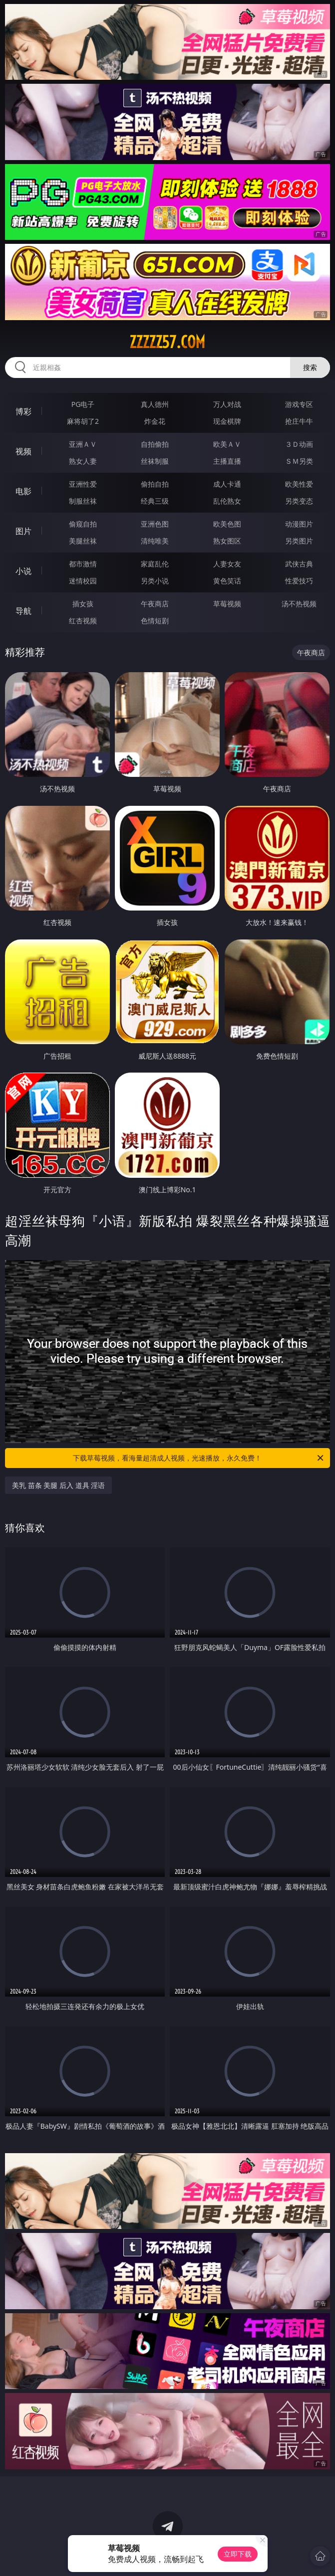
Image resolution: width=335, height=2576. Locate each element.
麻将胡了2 (83, 421)
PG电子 (83, 404)
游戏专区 (299, 404)
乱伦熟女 (227, 501)
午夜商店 (155, 603)
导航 (23, 610)
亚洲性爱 (83, 484)
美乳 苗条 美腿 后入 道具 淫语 (58, 1485)
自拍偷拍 (155, 444)
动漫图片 (299, 524)
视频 (23, 451)
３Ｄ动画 (299, 444)
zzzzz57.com (167, 342)
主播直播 (227, 461)
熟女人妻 (83, 461)
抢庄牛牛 (299, 421)
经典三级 (155, 501)
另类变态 (299, 501)
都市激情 (83, 563)
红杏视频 (83, 620)
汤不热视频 (299, 603)
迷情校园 (83, 580)
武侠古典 (299, 563)
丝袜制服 (155, 461)
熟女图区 (227, 541)
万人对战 (227, 404)
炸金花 (154, 421)
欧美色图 (227, 524)
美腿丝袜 (83, 541)
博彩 (23, 411)
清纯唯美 (155, 541)
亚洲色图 (155, 524)
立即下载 (238, 2554)
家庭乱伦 (155, 563)
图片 (23, 531)
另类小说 (155, 580)
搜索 (310, 367)
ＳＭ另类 (299, 461)
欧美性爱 (299, 484)
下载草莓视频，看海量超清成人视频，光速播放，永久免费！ (199, 1458)
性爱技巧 (299, 580)
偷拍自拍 (155, 484)
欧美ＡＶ (227, 444)
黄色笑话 (227, 580)
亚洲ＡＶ (83, 444)
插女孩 (82, 603)
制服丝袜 (83, 501)
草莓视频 (227, 603)
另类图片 (299, 541)
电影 (23, 491)
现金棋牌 (227, 421)
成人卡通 (227, 484)
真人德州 (155, 404)
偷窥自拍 (83, 524)
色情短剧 (155, 620)
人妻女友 (227, 563)
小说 (23, 570)
